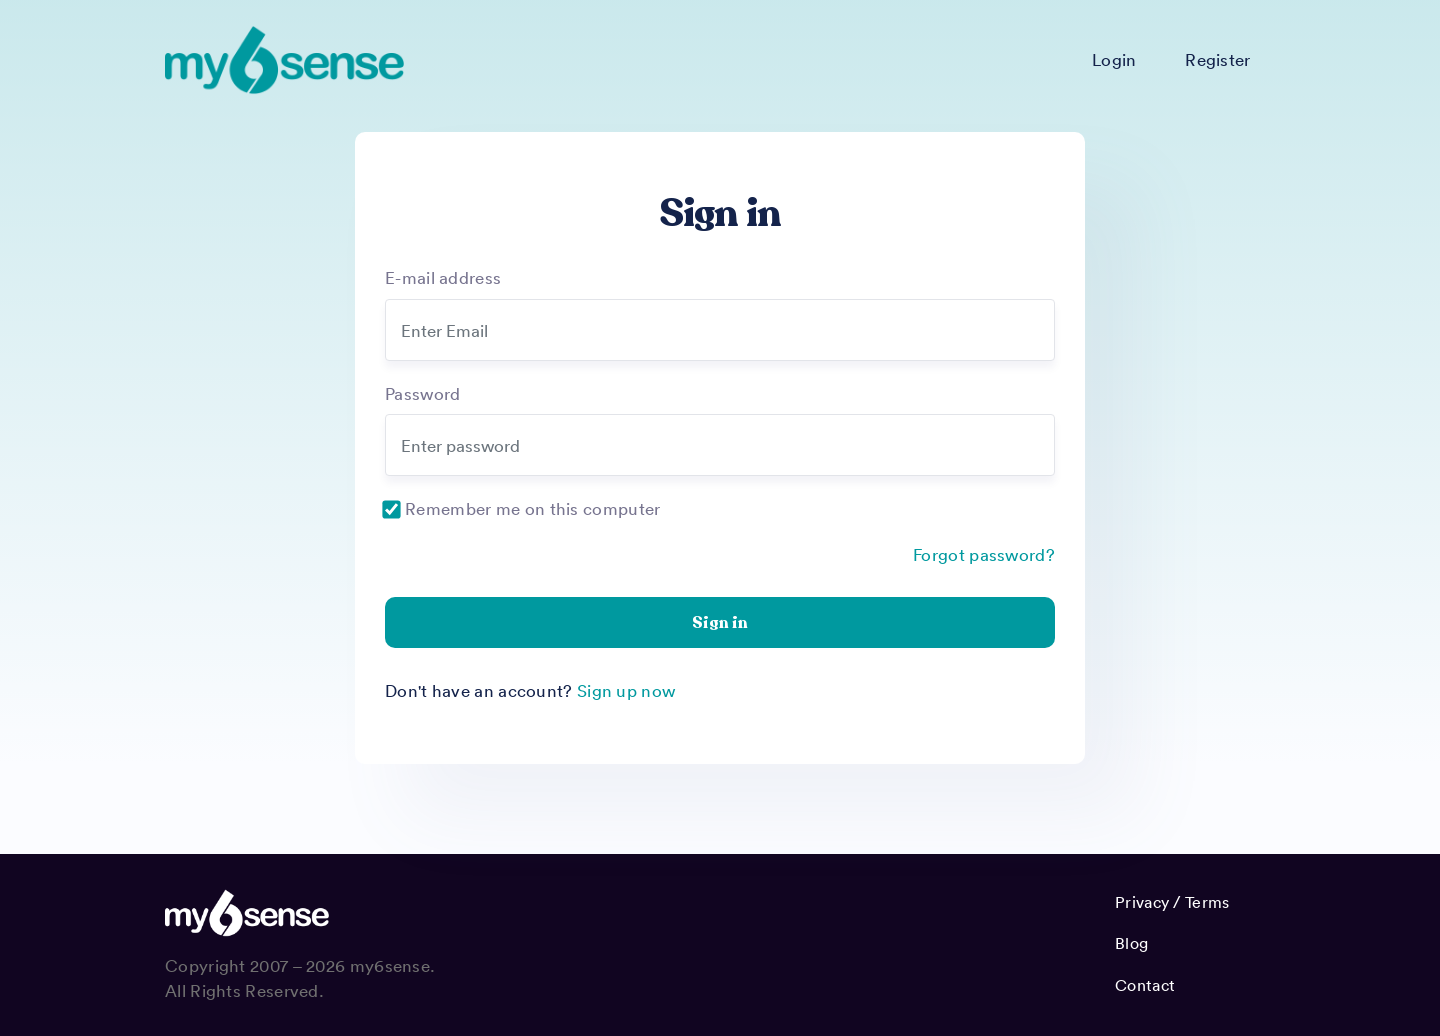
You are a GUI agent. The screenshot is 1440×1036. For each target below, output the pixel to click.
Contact (1145, 985)
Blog (1131, 943)
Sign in (720, 623)
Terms (1207, 902)
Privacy (1142, 902)
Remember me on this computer (532, 508)
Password (422, 393)
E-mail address (443, 277)
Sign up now (626, 690)
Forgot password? (984, 554)
